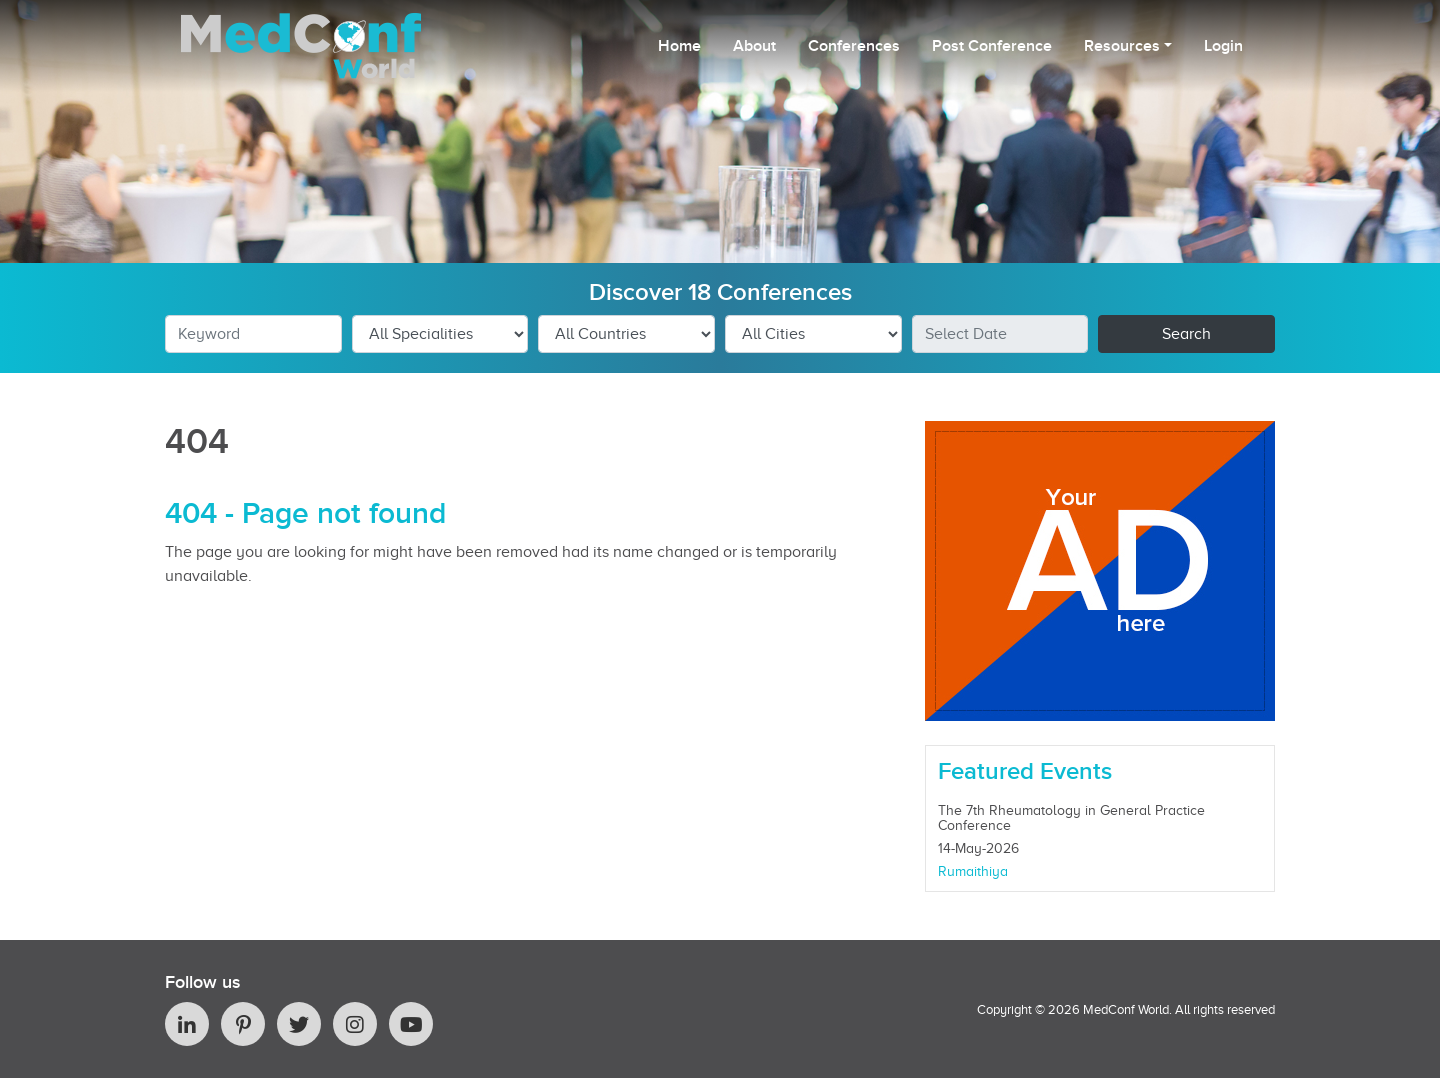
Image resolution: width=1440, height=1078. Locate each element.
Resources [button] (1122, 46)
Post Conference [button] (992, 46)
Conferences (854, 46)
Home (679, 46)
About (754, 46)
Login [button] (1223, 46)
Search (1186, 334)
